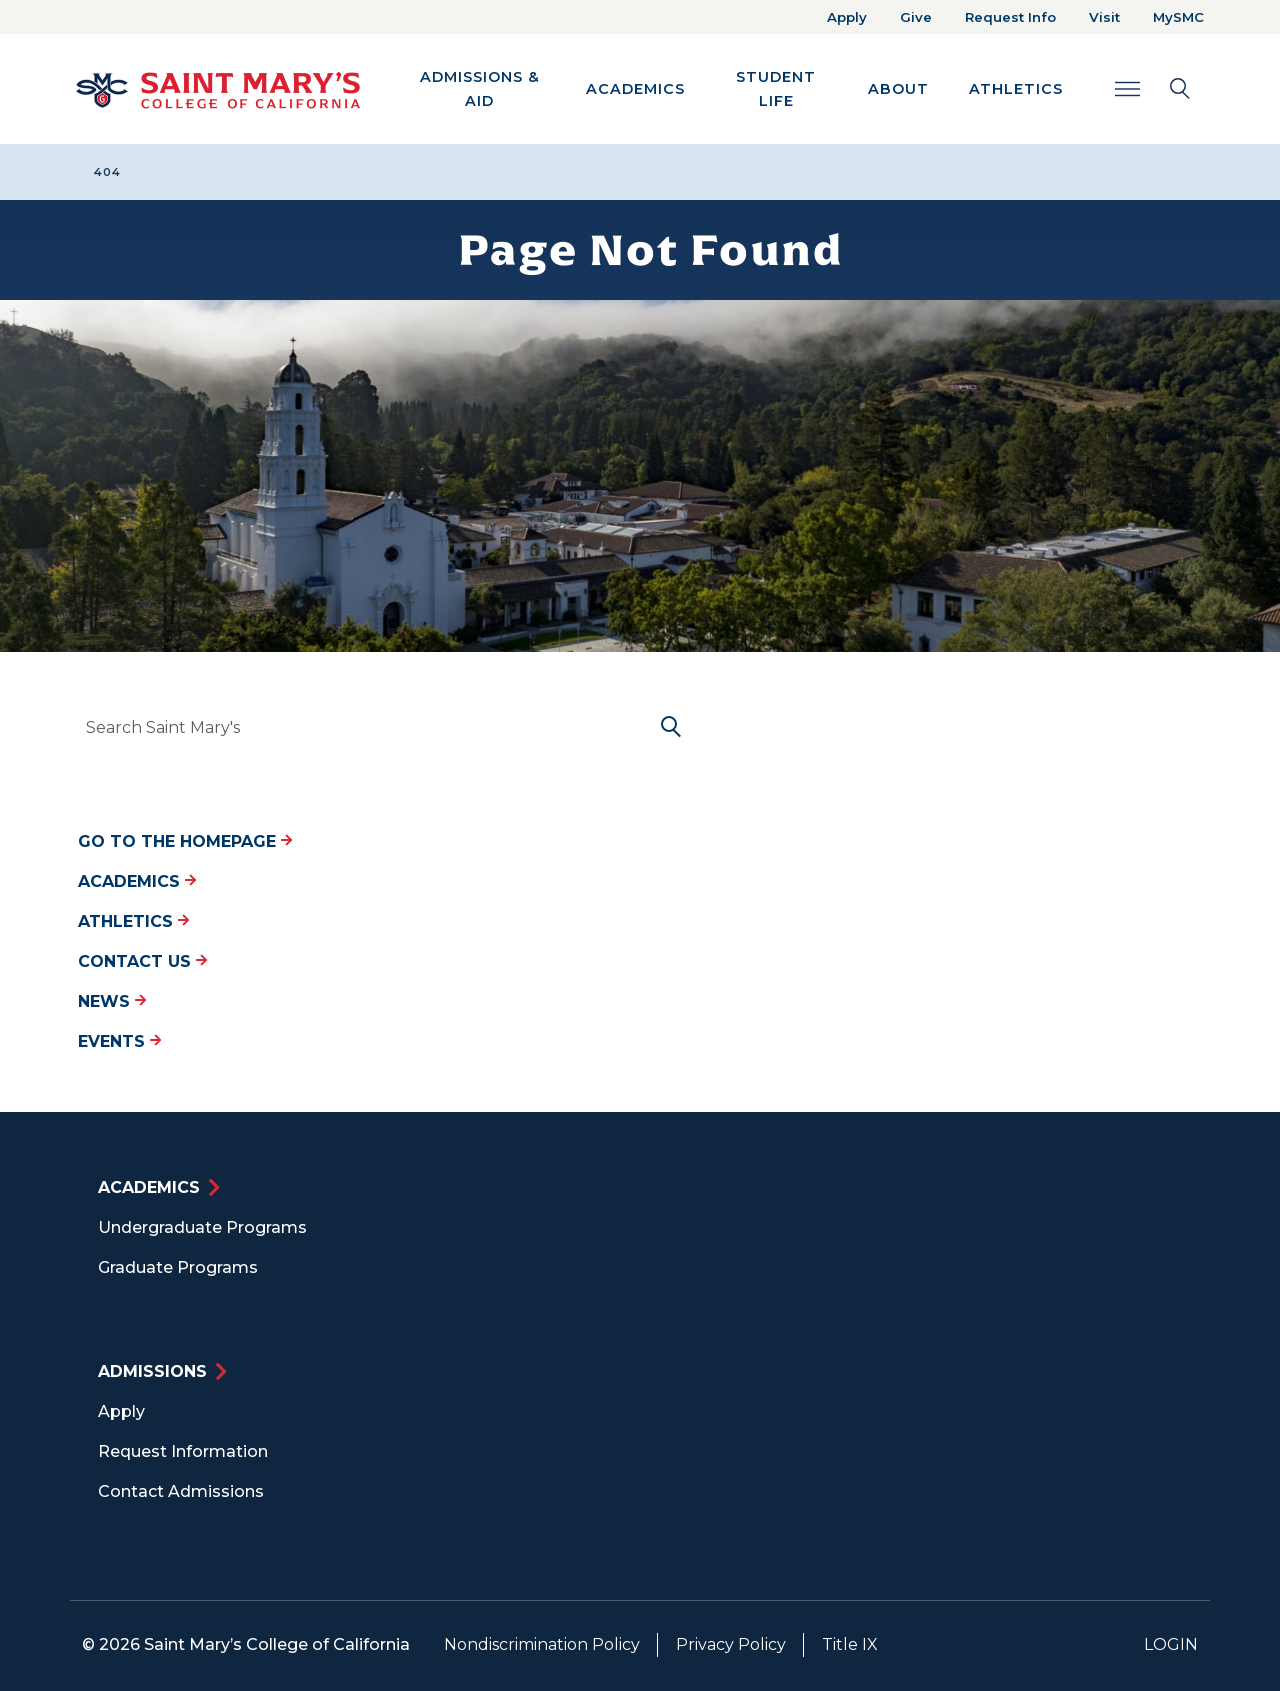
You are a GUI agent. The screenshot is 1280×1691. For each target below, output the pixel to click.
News (112, 1001)
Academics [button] (635, 89)
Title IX (850, 1644)
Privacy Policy (731, 1644)
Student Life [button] (776, 89)
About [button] (898, 89)
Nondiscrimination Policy (542, 1644)
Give (916, 17)
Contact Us (142, 961)
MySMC (1178, 17)
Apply (847, 17)
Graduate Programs (178, 1267)
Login (1171, 1644)
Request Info (1010, 17)
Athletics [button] (1016, 89)
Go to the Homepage (185, 841)
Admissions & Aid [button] (480, 89)
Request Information (183, 1451)
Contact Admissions (181, 1491)
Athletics (133, 921)
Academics (137, 881)
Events (119, 1041)
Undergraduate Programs (202, 1227)
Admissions (152, 1371)
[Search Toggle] (1152, 88)
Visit (1104, 17)
